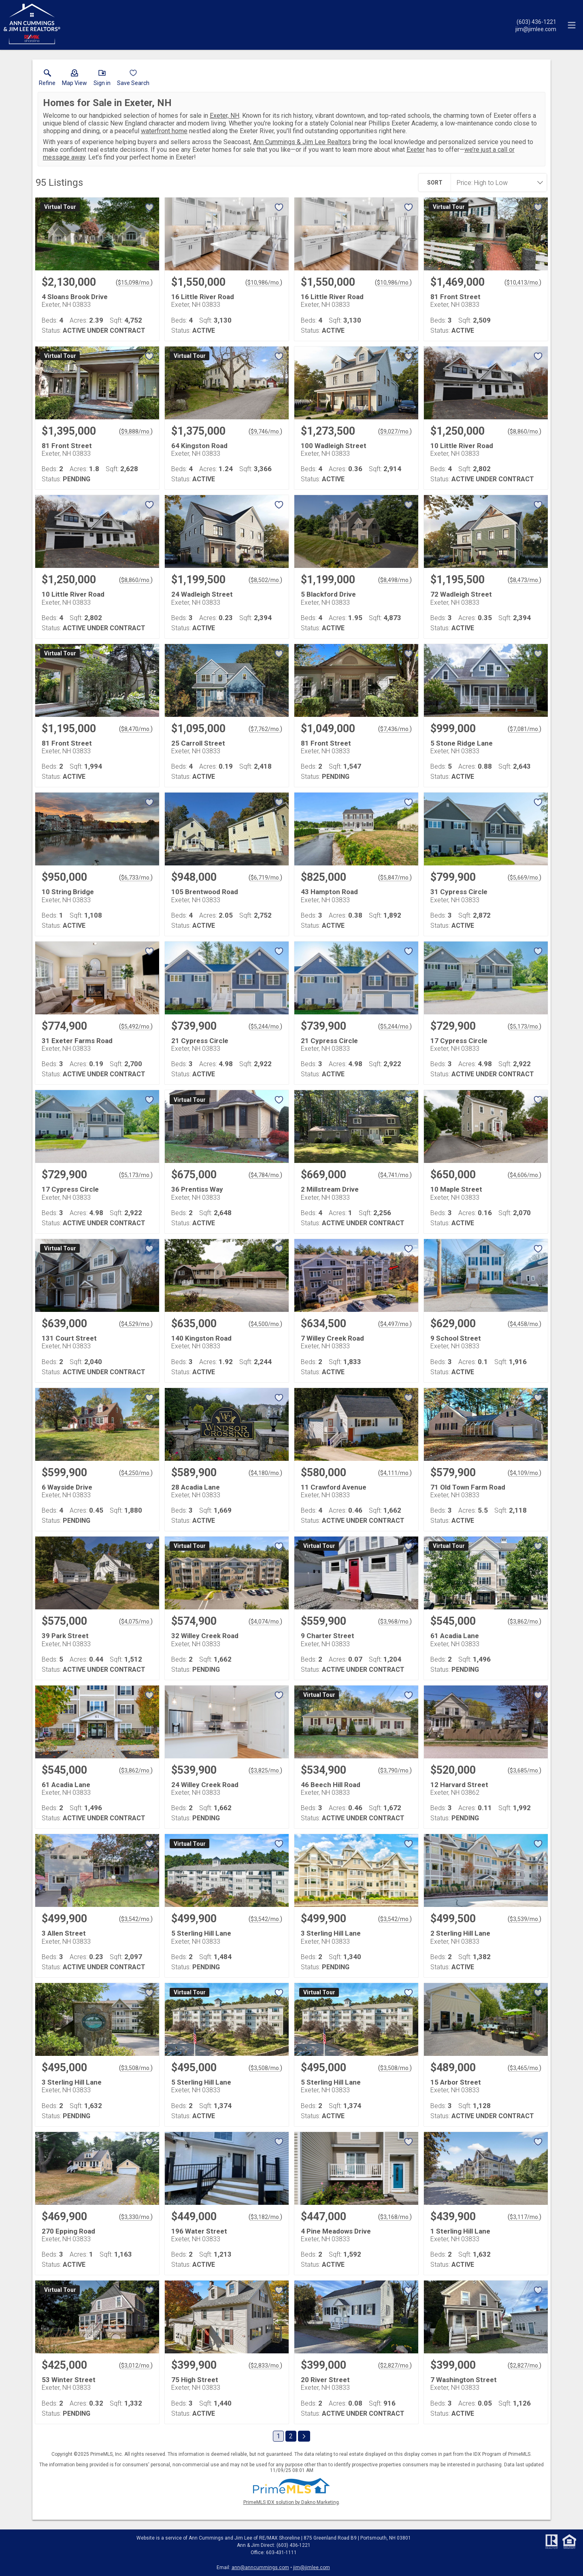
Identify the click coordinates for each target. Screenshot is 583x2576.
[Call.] (535, 21)
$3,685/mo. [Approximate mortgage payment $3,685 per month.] (524, 1770)
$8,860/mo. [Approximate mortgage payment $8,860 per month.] (524, 431)
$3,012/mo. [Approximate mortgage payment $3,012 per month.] (136, 2365)
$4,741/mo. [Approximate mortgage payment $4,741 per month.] (395, 1175)
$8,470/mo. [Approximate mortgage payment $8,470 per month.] (136, 729)
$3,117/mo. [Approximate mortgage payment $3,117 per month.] (524, 2217)
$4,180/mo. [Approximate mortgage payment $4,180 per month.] (265, 1473)
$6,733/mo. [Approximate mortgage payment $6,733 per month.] (136, 877)
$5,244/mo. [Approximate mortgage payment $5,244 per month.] (265, 1026)
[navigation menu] (571, 25)
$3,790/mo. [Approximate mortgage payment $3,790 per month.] (395, 1770)
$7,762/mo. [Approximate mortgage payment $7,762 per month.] (265, 729)
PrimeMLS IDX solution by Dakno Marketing (291, 2502)
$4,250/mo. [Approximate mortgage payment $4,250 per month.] (136, 1473)
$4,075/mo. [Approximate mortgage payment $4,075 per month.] (136, 1621)
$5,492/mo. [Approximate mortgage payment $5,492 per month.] (136, 1026)
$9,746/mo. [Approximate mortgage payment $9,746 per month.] (265, 431)
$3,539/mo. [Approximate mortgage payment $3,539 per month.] (524, 1919)
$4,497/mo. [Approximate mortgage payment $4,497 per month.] (395, 1324)
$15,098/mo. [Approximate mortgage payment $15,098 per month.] (134, 282)
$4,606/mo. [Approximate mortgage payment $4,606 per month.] (524, 1175)
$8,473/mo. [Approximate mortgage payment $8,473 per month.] (524, 580)
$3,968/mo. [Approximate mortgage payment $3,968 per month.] (395, 1621)
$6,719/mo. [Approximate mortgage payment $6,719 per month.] (265, 877)
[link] (47, 79)
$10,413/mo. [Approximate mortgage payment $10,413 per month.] (522, 282)
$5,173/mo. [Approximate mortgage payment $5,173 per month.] (524, 1026)
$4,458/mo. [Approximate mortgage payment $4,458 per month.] (524, 1324)
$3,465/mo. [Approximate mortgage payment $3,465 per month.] (524, 2068)
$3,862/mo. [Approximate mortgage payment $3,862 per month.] (524, 1621)
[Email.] (535, 28)
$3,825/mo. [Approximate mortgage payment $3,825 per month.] (265, 1770)
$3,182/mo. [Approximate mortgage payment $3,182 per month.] (265, 2217)
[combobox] (496, 182)
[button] (74, 79)
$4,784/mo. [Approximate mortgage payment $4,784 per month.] (265, 1175)
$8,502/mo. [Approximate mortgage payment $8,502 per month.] (265, 580)
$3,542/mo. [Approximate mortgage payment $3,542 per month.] (136, 1919)
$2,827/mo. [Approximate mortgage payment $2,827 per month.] (395, 2365)
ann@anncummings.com (260, 2567)
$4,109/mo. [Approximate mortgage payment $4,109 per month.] (524, 1473)
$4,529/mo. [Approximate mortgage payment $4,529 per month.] (136, 1324)
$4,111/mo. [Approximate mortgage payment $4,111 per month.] (395, 1473)
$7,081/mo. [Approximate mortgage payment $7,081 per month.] (524, 729)
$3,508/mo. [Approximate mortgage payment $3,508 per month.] (136, 2068)
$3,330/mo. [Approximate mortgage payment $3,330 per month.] (136, 2217)
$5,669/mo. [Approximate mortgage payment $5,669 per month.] (524, 877)
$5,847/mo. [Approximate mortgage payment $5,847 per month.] (395, 877)
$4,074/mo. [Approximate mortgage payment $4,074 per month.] (265, 1621)
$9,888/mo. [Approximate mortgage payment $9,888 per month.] (136, 431)
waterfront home (164, 131)
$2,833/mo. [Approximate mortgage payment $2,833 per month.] (265, 2365)
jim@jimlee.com (311, 2567)
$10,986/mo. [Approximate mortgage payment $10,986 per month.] (263, 282)
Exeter (415, 149)
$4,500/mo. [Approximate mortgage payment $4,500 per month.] (265, 1324)
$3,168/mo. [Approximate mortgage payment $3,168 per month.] (395, 2217)
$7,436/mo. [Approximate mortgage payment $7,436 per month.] (395, 729)
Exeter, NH (224, 115)
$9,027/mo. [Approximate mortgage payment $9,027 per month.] (395, 431)
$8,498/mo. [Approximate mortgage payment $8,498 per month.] (395, 580)
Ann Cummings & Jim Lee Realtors (302, 142)
